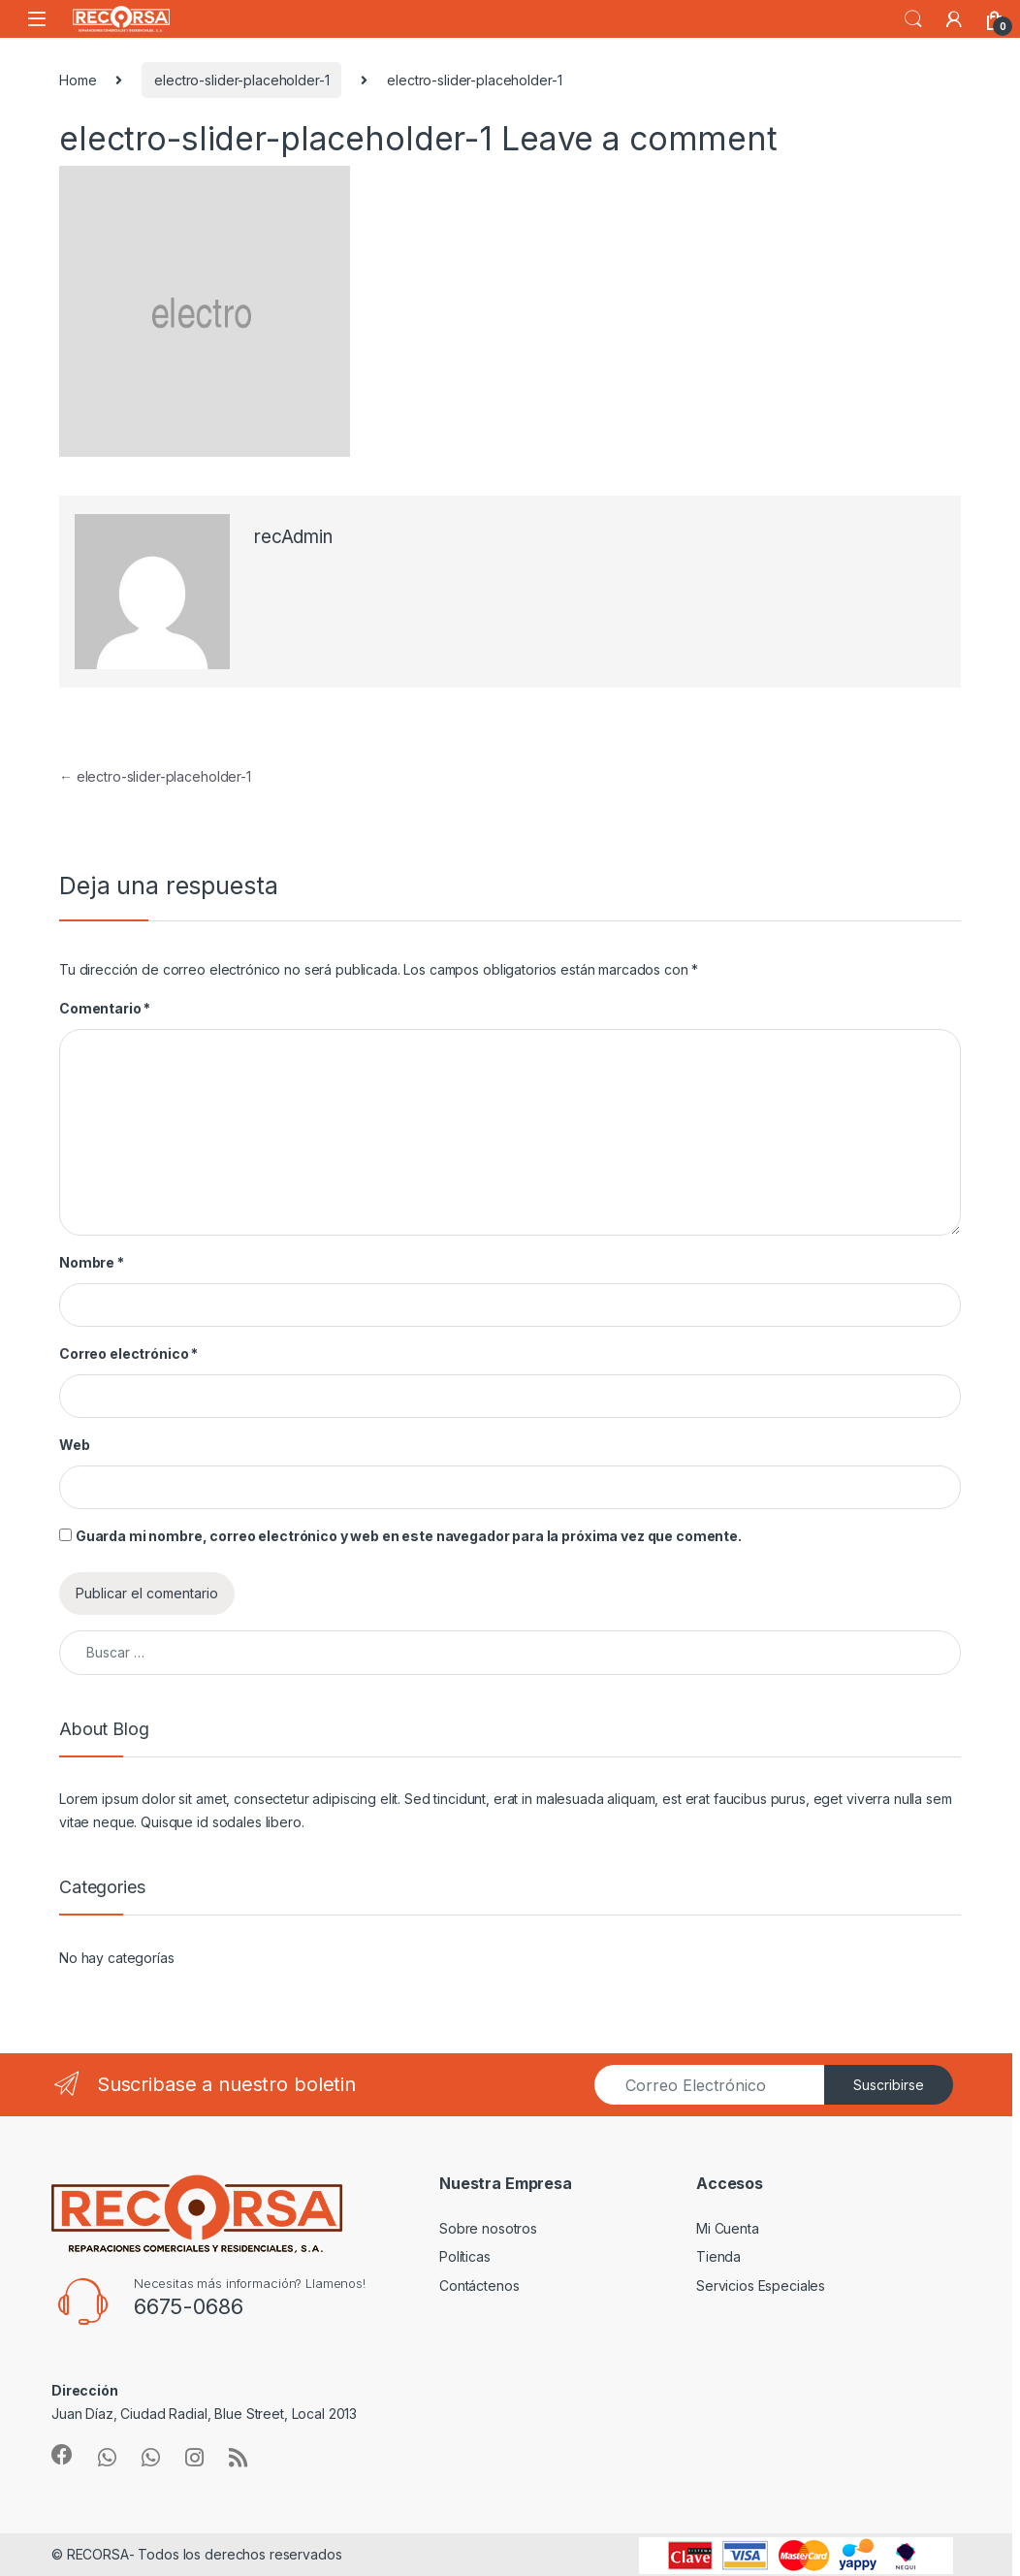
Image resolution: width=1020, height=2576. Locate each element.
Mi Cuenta (727, 2228)
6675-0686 (188, 2306)
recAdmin (293, 537)
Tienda (718, 2256)
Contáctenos (479, 2285)
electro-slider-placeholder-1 (241, 80)
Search (913, 19)
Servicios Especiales (760, 2285)
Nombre (91, 1262)
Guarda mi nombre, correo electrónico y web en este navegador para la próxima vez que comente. (409, 1536)
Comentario (104, 1008)
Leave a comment (639, 138)
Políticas (465, 2256)
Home (77, 80)
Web (74, 1444)
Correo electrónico (128, 1353)
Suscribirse (888, 2085)
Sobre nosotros (488, 2228)
